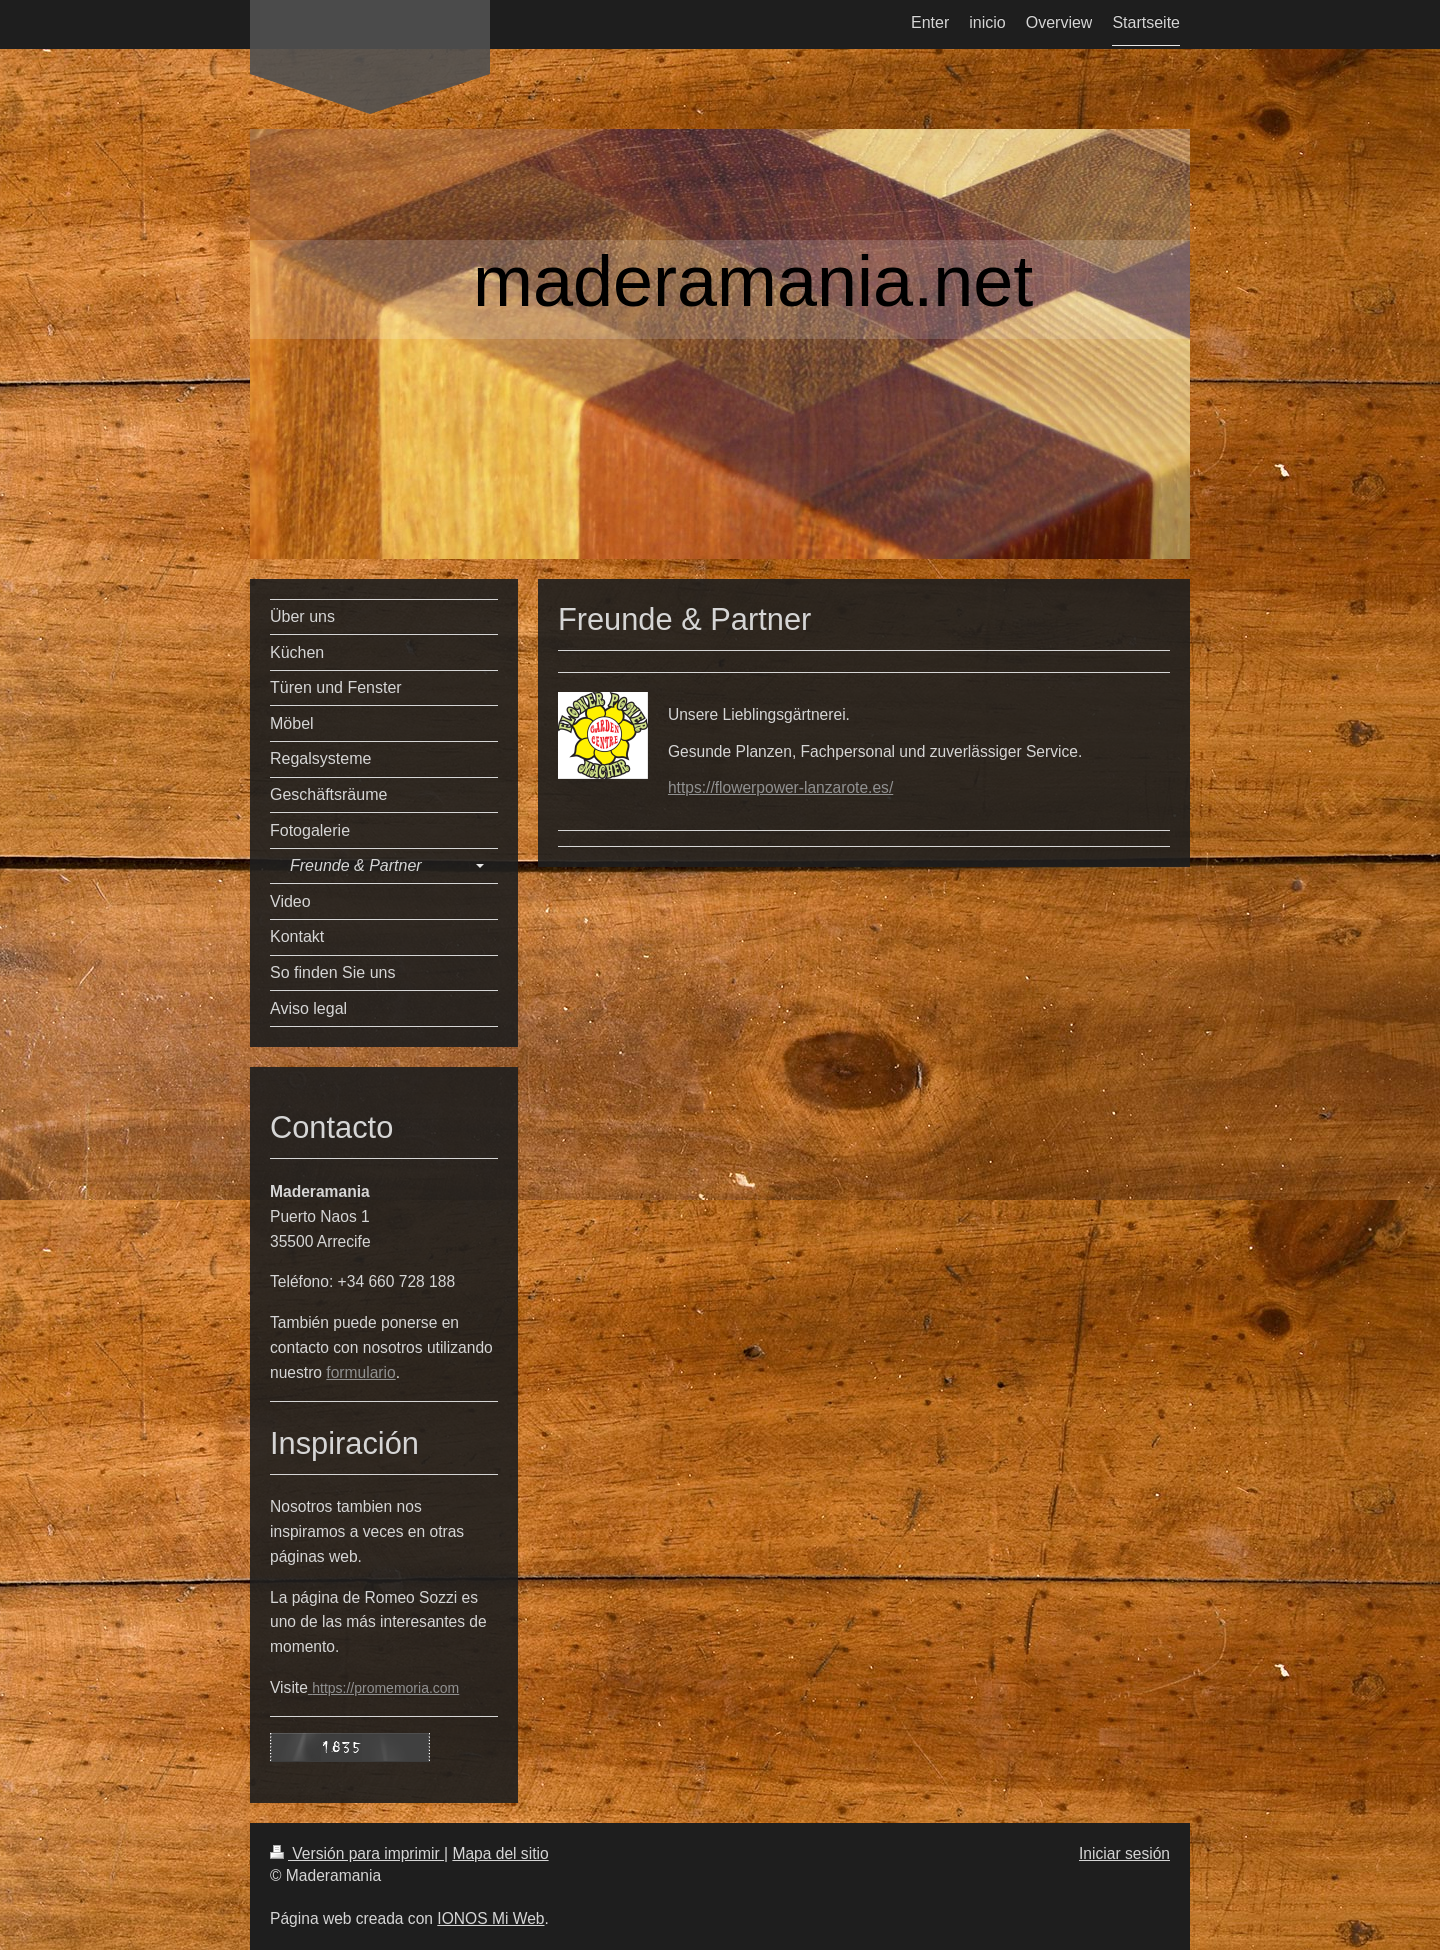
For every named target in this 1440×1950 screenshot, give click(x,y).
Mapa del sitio (500, 1853)
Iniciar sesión (1124, 1853)
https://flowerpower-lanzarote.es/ (780, 787)
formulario (360, 1372)
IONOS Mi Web (490, 1918)
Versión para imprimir (357, 1853)
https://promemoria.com (385, 1688)
